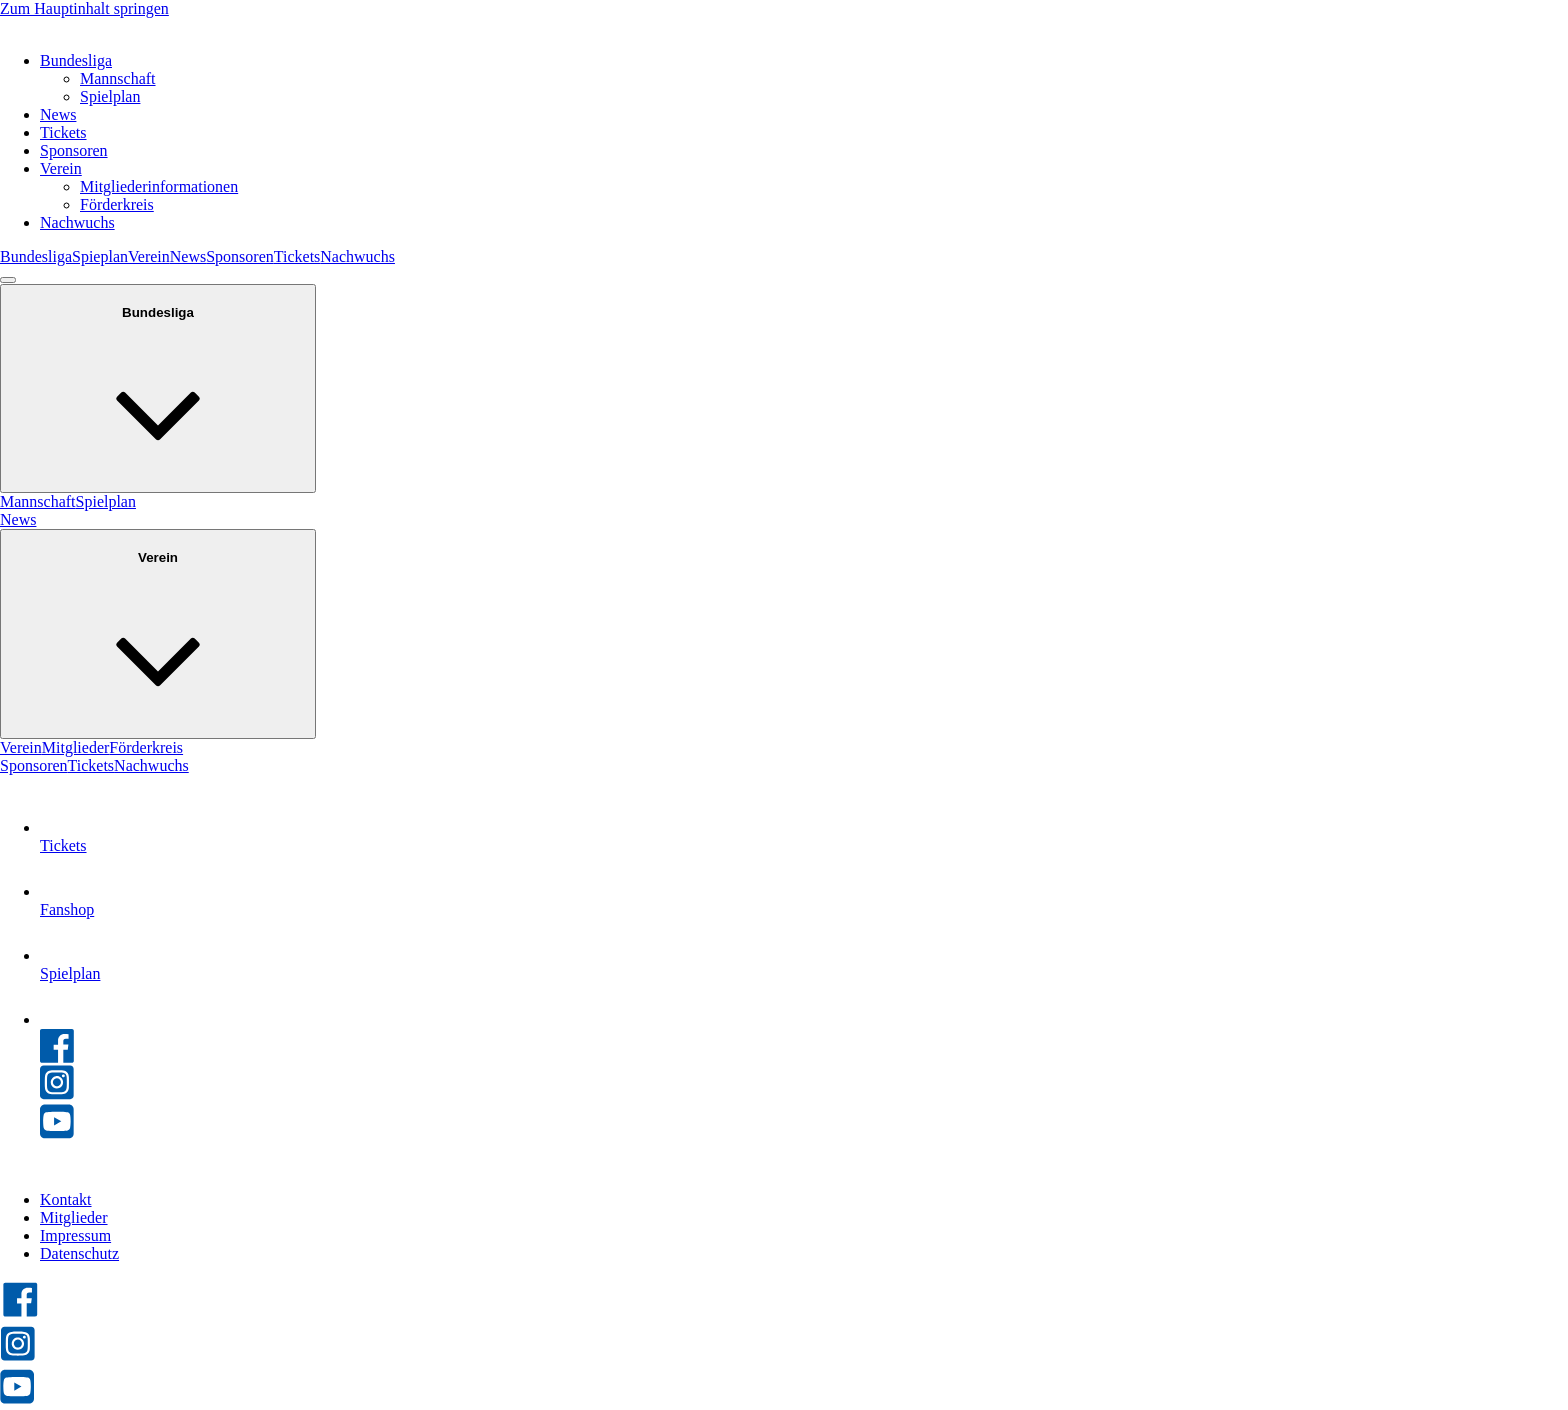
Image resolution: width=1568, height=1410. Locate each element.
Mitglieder (76, 747)
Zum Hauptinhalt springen (84, 8)
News (58, 114)
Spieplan (100, 256)
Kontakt (66, 1199)
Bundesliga (76, 60)
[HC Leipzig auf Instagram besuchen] (17, 1357)
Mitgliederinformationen (159, 186)
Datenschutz (79, 1253)
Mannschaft (118, 78)
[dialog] (784, 529)
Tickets (63, 132)
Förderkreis (117, 204)
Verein (61, 168)
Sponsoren (74, 150)
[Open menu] (8, 280)
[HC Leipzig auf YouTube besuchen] (17, 1400)
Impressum (75, 1235)
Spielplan (110, 96)
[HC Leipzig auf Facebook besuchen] (20, 1314)
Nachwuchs (77, 222)
